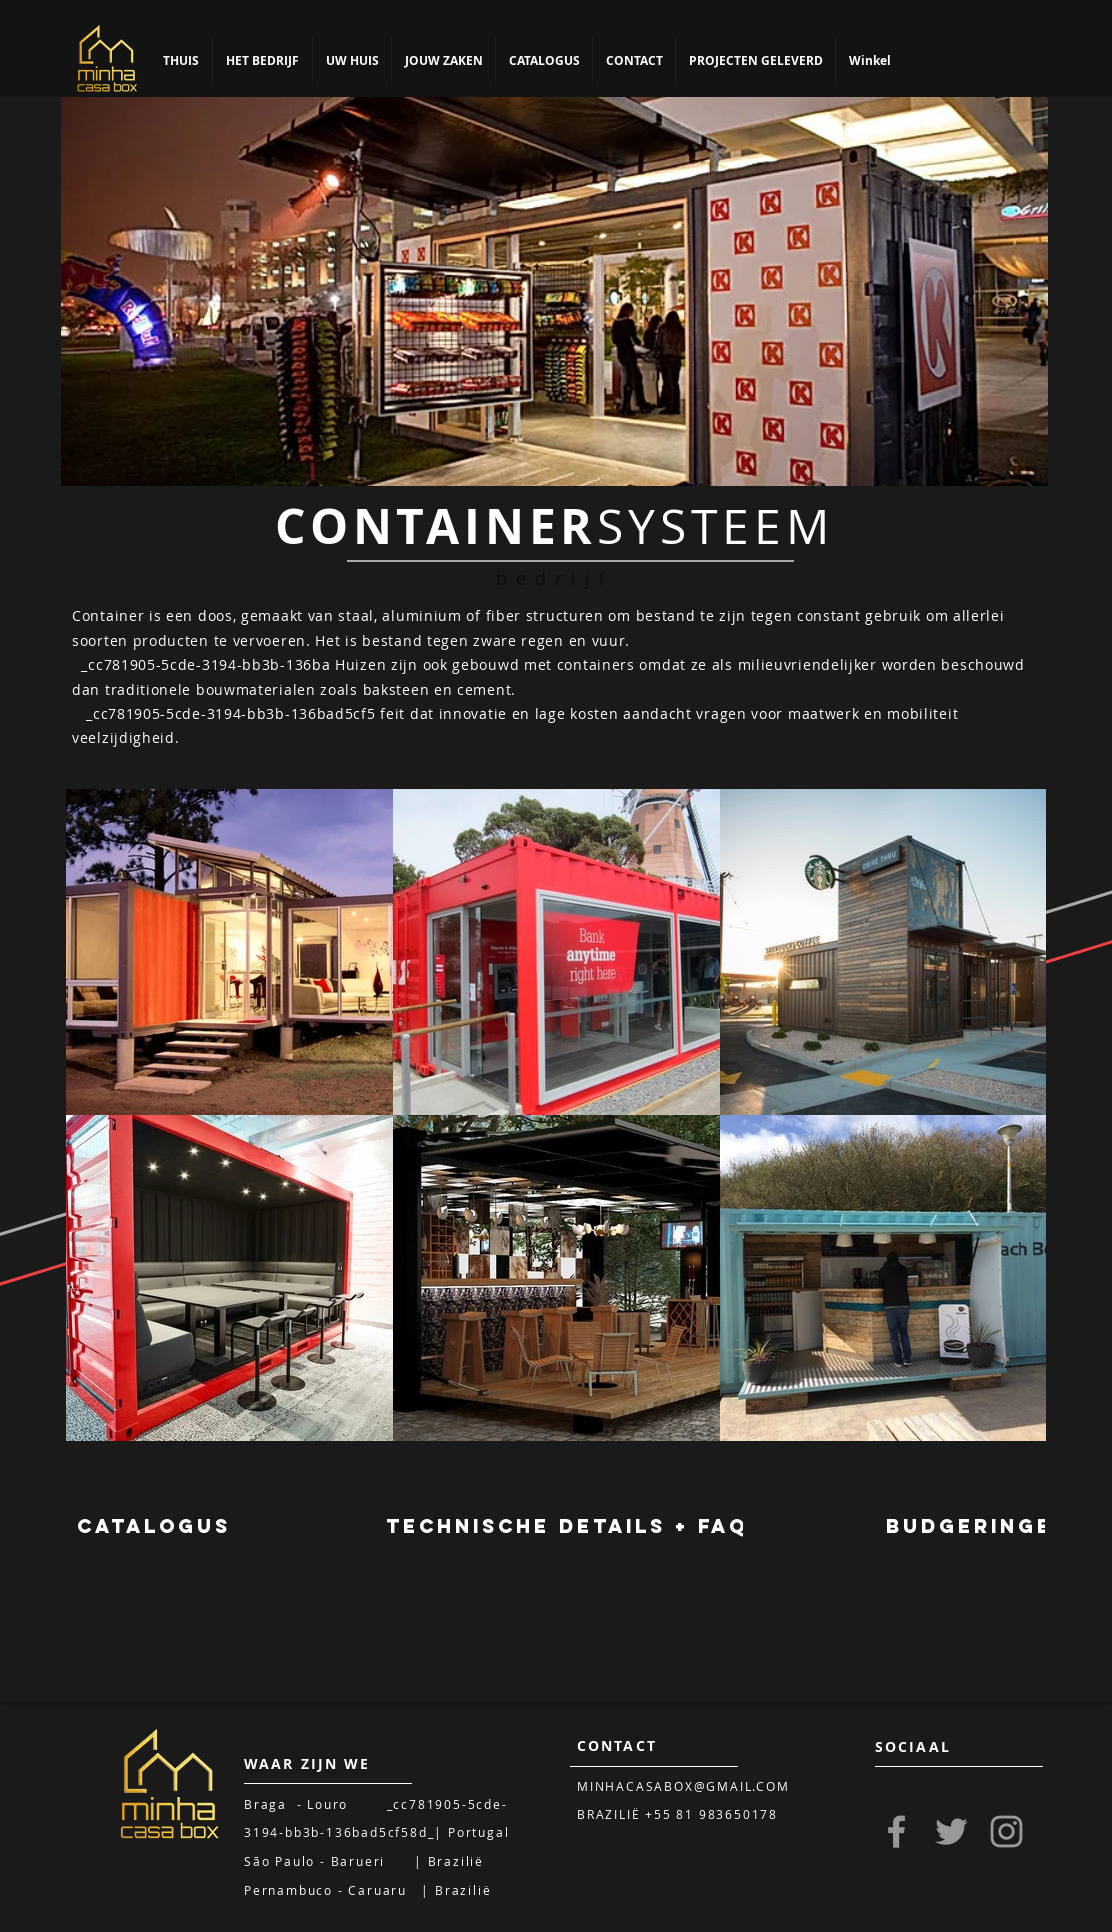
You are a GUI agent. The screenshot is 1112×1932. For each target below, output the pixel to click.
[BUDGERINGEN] (978, 1527)
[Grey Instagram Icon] (1006, 1831)
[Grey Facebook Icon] (896, 1831)
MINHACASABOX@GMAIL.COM (683, 1786)
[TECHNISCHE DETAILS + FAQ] (567, 1527)
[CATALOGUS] (154, 1527)
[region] (554, 291)
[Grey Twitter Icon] (951, 1831)
